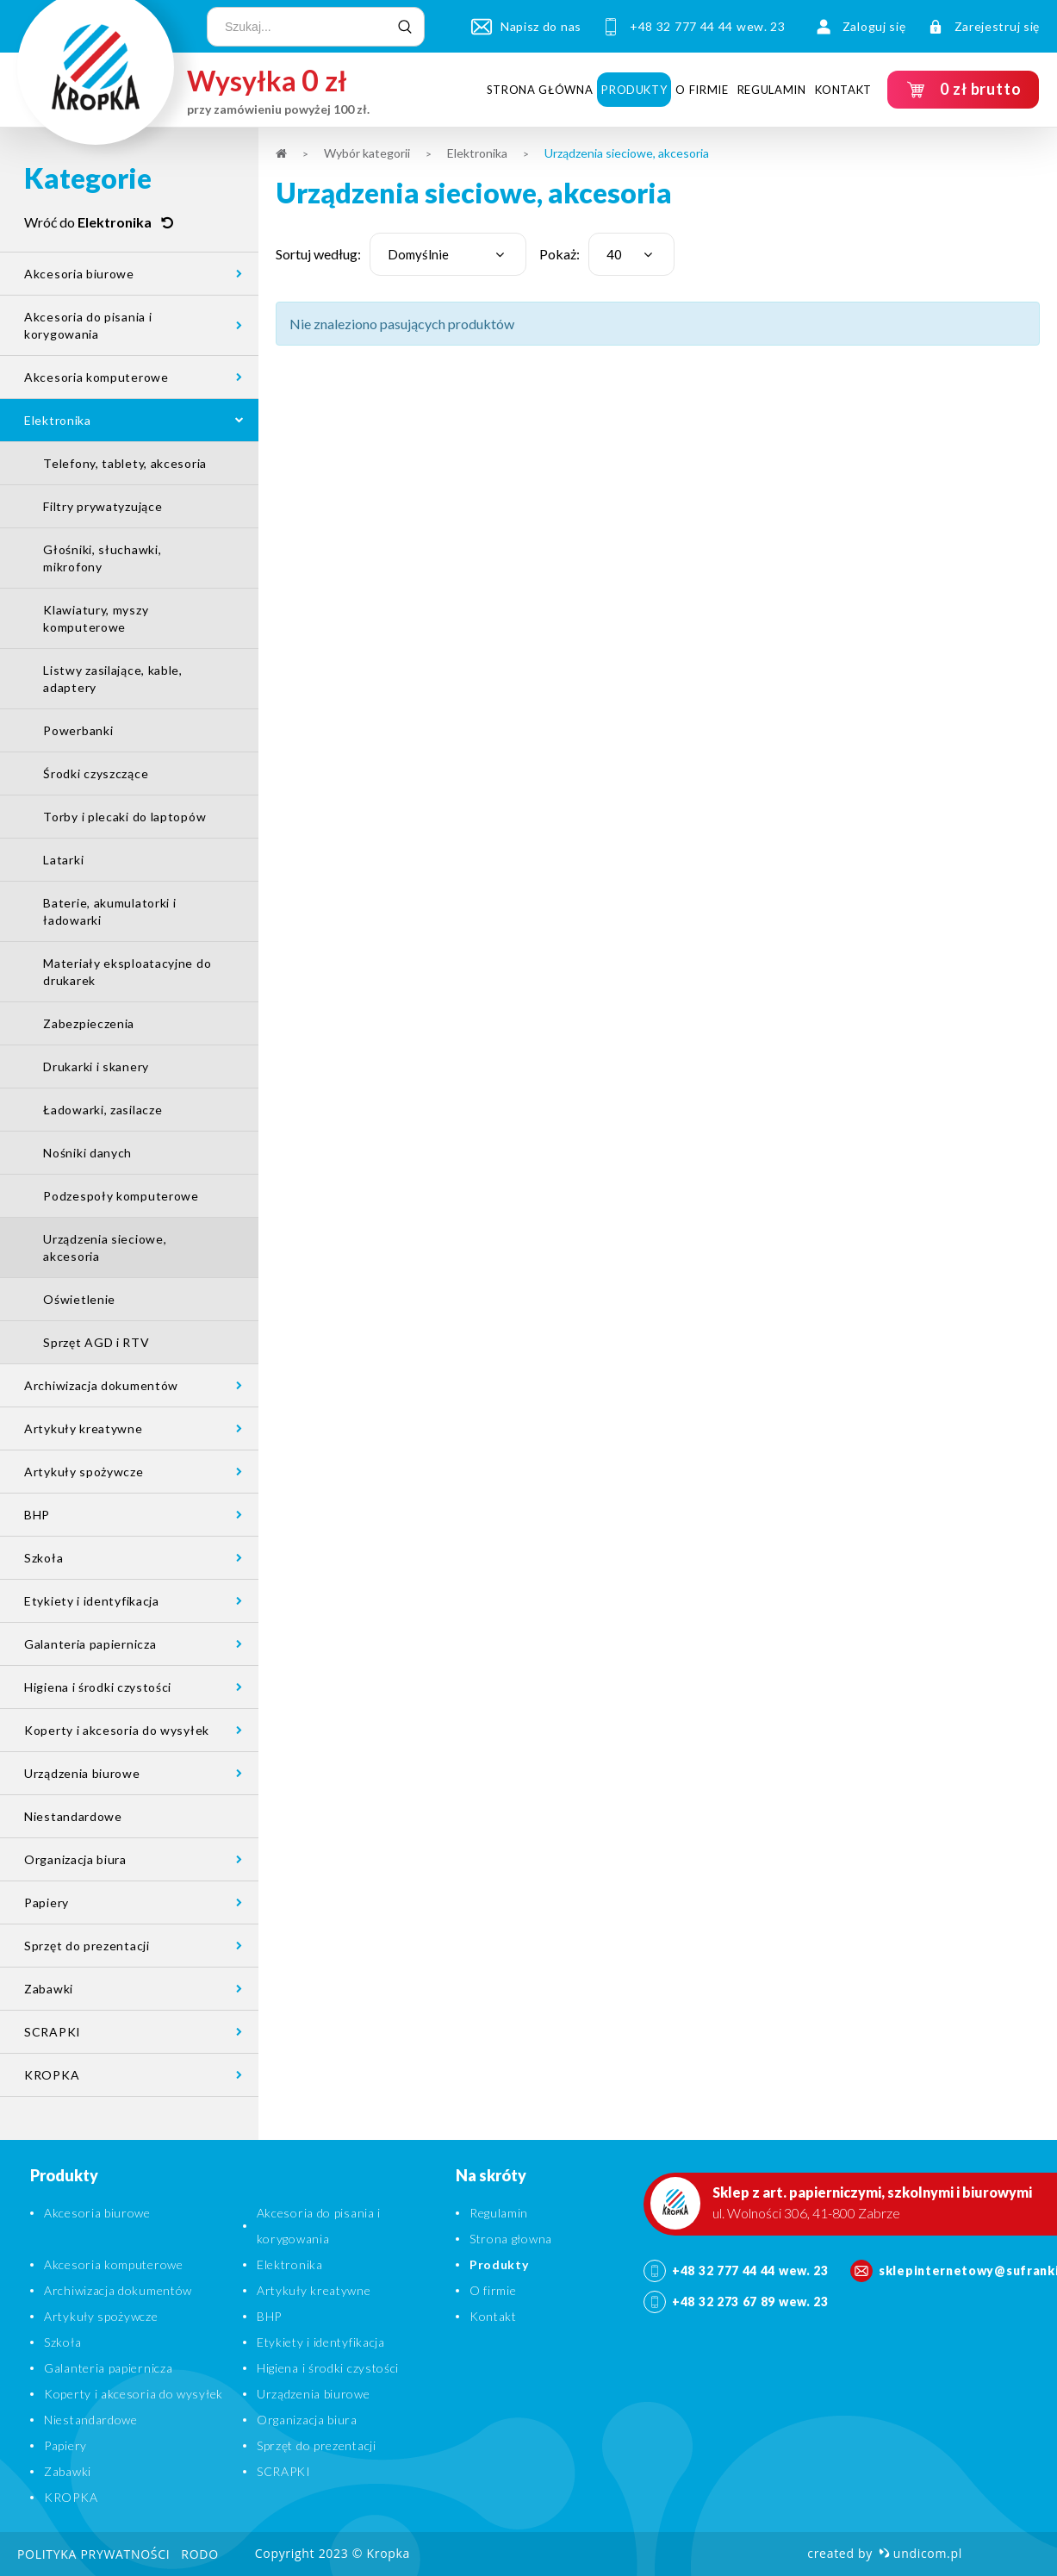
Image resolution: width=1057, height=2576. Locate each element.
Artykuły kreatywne (83, 1428)
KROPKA (51, 2075)
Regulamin (771, 90)
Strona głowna (510, 2238)
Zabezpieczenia (88, 1023)
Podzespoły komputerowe (120, 1195)
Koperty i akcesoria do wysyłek (116, 1730)
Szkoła (43, 1557)
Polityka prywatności (93, 2554)
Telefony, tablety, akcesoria (125, 463)
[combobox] (448, 254)
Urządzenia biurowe (82, 1773)
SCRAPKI (52, 2031)
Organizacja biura (75, 1859)
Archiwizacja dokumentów (101, 1385)
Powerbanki (78, 730)
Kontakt (844, 90)
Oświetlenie (79, 1299)
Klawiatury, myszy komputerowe (95, 618)
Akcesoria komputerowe (96, 377)
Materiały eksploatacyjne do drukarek (127, 972)
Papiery (46, 1902)
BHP (37, 1514)
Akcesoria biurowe (79, 273)
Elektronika (57, 420)
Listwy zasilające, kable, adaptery (113, 679)
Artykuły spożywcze (84, 1471)
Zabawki (48, 1988)
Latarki (63, 859)
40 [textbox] (614, 254)
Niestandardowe (73, 1816)
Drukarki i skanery (96, 1066)
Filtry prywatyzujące (102, 506)
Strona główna (540, 90)
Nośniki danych (87, 1152)
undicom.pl (920, 2553)
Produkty (634, 90)
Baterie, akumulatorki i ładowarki (109, 911)
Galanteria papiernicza (90, 1644)
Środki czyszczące (95, 773)
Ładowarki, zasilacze (102, 1109)
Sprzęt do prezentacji (87, 1945)
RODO (199, 2554)
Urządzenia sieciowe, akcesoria (104, 1247)
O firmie (701, 90)
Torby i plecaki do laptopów (124, 816)
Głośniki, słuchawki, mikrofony (102, 558)
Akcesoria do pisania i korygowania (88, 325)
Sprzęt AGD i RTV (96, 1342)
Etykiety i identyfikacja (91, 1601)
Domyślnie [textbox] (418, 254)
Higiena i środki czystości (97, 1687)
